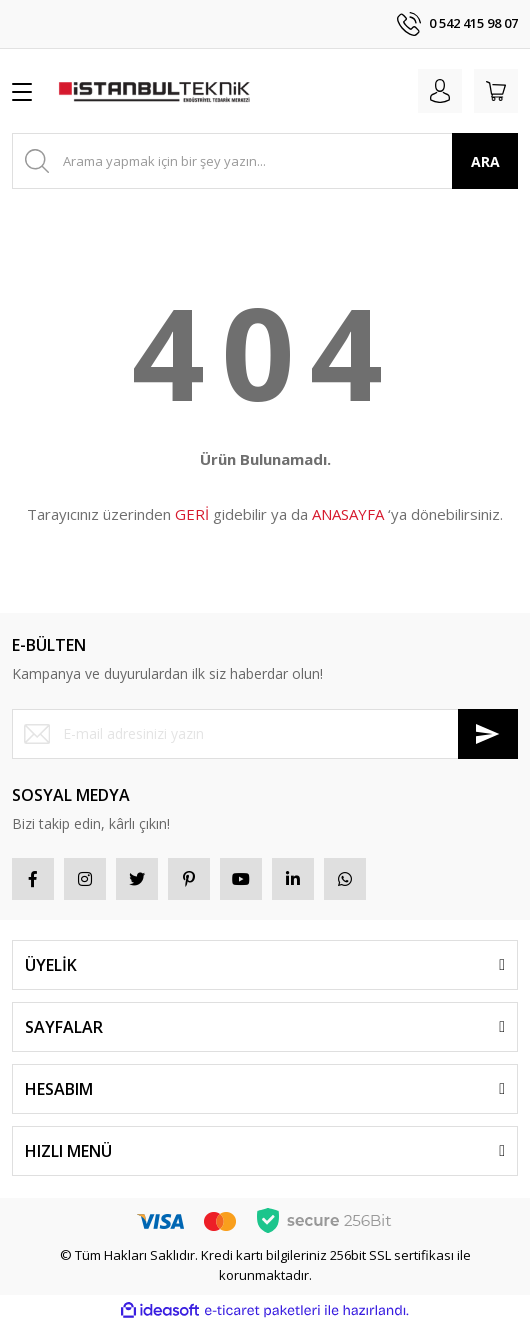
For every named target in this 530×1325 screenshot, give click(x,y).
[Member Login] (440, 91)
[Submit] (488, 734)
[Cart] (496, 91)
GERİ (192, 514)
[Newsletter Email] (265, 734)
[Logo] (154, 91)
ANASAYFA (348, 514)
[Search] (265, 161)
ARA (485, 161)
